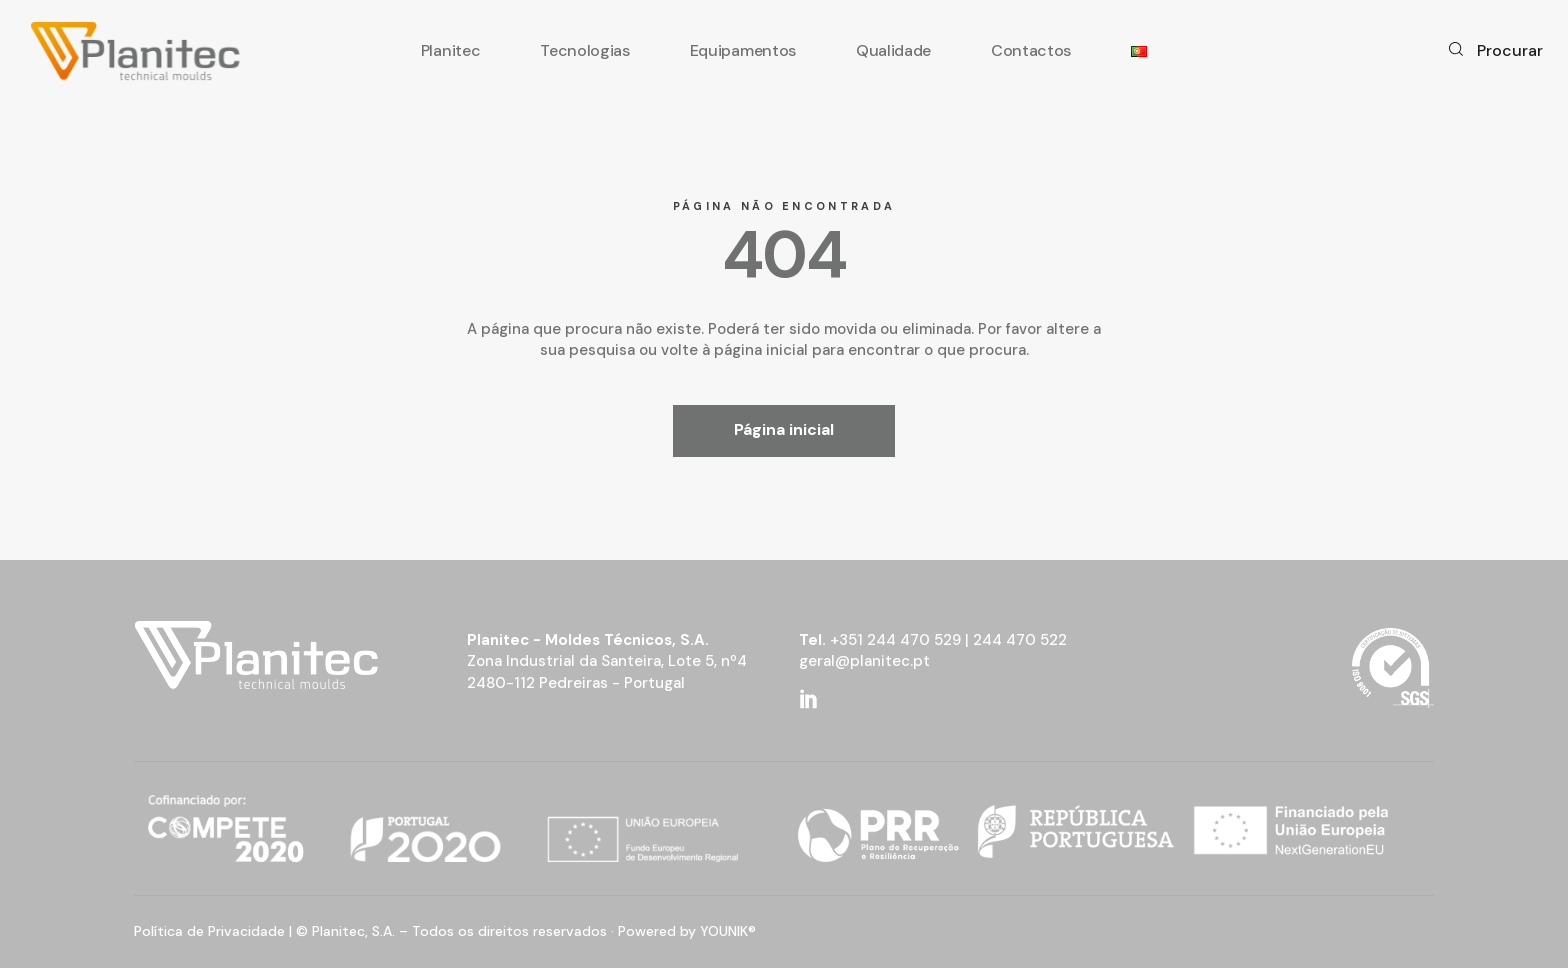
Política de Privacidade (209, 931)
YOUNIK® (728, 931)
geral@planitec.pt (864, 661)
